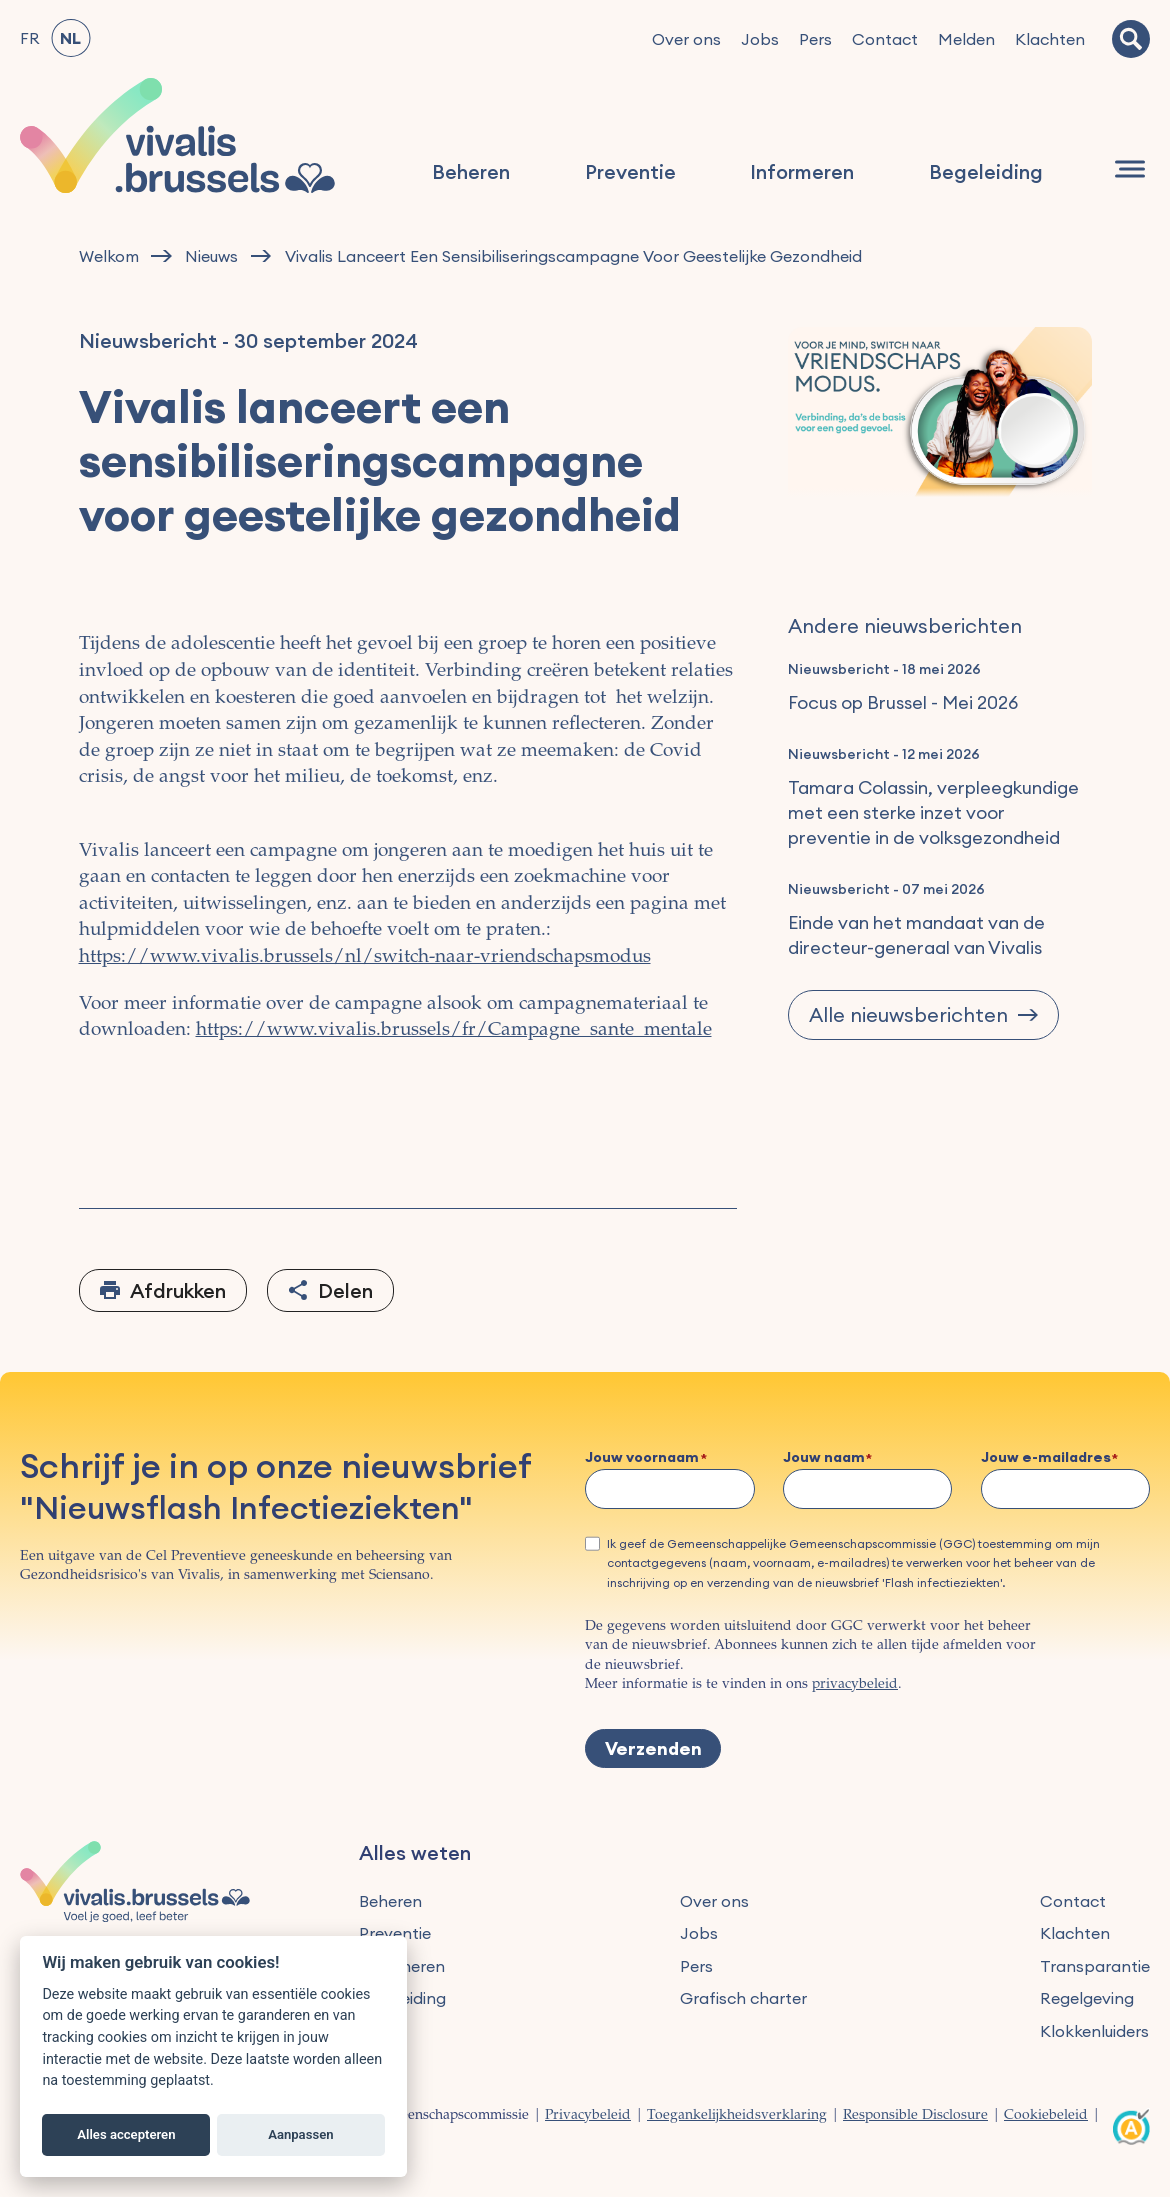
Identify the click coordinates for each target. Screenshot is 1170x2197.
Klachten (1050, 39)
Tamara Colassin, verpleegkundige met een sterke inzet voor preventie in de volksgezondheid (933, 812)
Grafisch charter (743, 1998)
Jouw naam (824, 1458)
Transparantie (1095, 1966)
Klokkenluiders (1094, 2031)
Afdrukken (178, 1290)
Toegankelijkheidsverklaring (737, 2116)
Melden (966, 39)
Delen (345, 1290)
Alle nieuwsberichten (908, 1014)
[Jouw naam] (868, 1489)
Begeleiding (986, 171)
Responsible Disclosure (915, 2116)
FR (30, 38)
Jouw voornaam (642, 1458)
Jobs (760, 39)
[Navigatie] (1130, 169)
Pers (815, 39)
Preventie (630, 171)
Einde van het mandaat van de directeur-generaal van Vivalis (916, 935)
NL (70, 38)
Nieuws (211, 256)
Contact (885, 39)
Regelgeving (1087, 1998)
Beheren (471, 171)
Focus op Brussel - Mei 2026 (903, 702)
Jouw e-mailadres (1046, 1458)
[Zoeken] (1131, 39)
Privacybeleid (588, 2116)
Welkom (109, 256)
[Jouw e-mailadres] (1066, 1489)
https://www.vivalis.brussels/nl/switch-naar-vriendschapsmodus (365, 957)
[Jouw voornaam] (670, 1489)
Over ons (686, 39)
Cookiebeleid (1046, 2116)
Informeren (802, 171)
